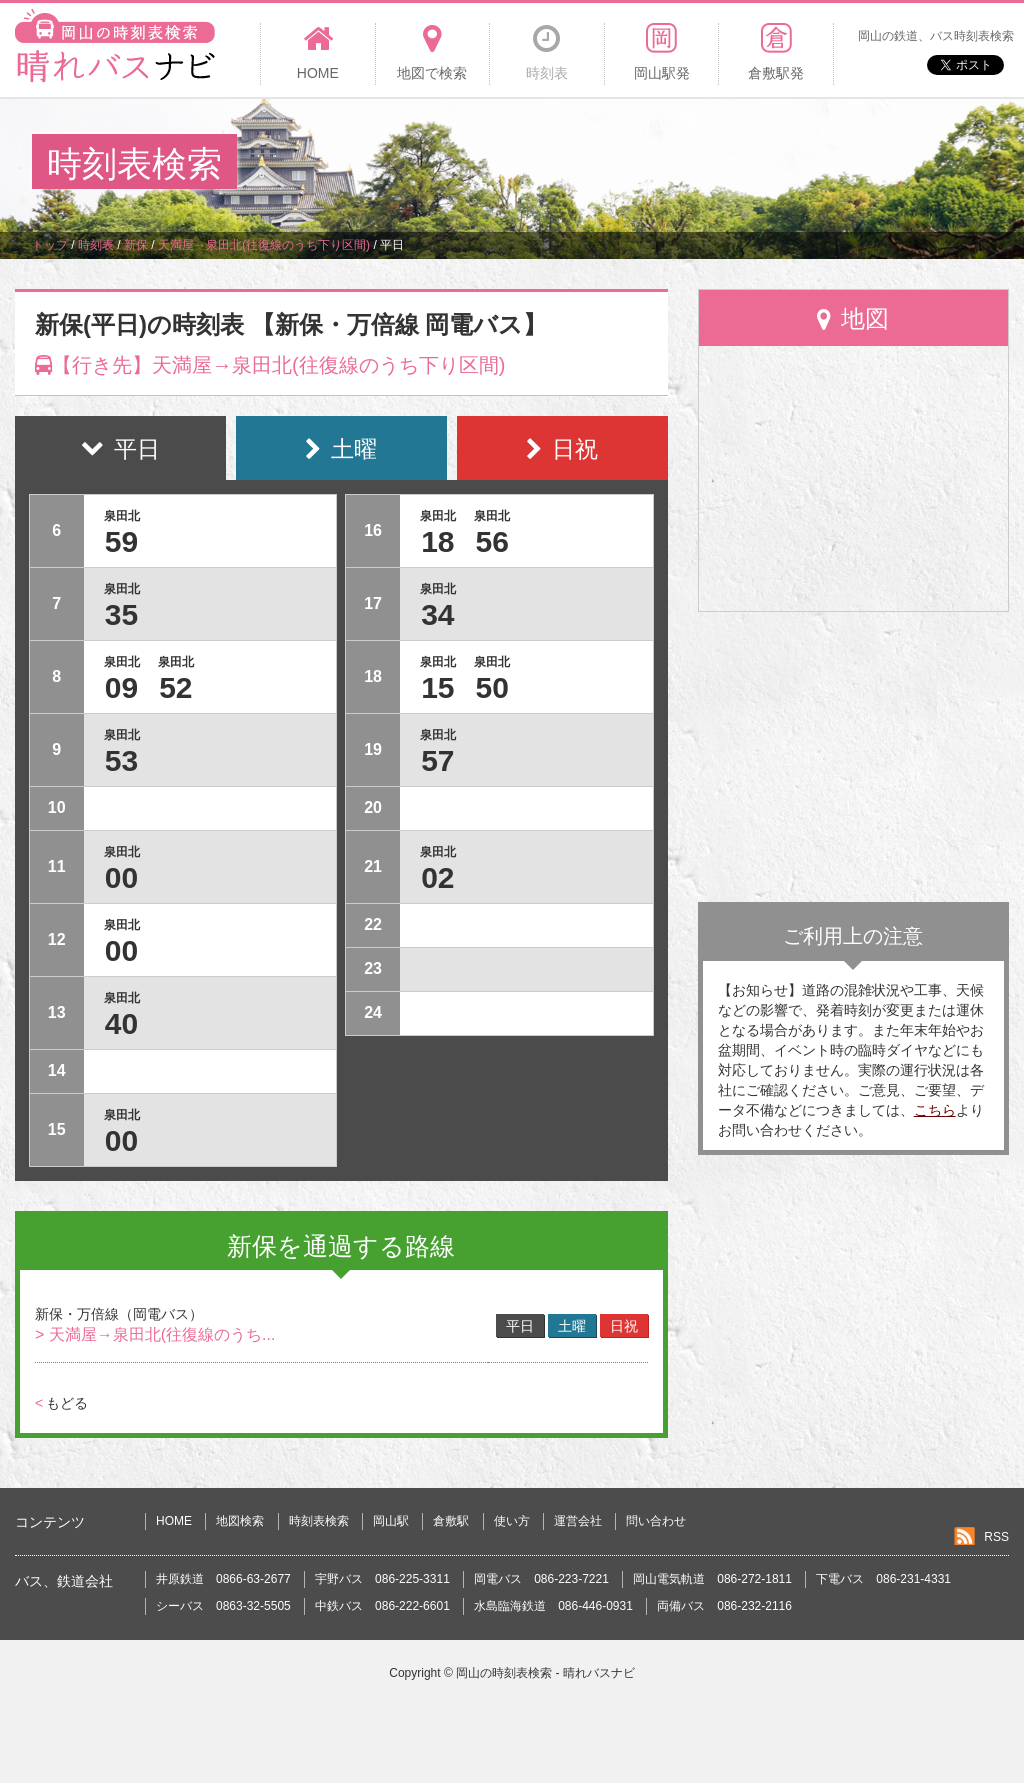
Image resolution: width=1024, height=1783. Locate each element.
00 (121, 877)
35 (121, 614)
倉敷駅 (451, 1521)
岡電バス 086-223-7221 (541, 1579)
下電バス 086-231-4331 (883, 1579)
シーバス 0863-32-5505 (223, 1606)
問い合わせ (656, 1521)
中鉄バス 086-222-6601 (382, 1606)
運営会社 (578, 1521)
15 (437, 687)
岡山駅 (391, 1521)
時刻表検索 (319, 1521)
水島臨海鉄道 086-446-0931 (553, 1606)
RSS (996, 1537)
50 (491, 687)
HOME (174, 1521)
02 (437, 877)
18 (437, 541)
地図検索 (240, 1521)
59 (121, 541)
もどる (61, 1403)
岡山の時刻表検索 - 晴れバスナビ (545, 1673)
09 (121, 687)
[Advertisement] (628, 164)
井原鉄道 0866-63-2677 (223, 1579)
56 (491, 541)
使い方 (512, 1521)
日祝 (624, 1326)
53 (121, 760)
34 (437, 614)
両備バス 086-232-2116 (724, 1606)
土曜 (572, 1326)
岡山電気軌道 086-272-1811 (712, 1579)
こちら (935, 1110)
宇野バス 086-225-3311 (382, 1579)
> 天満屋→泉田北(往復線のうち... (155, 1334)
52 (175, 687)
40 (121, 1023)
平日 (520, 1326)
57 (437, 760)
